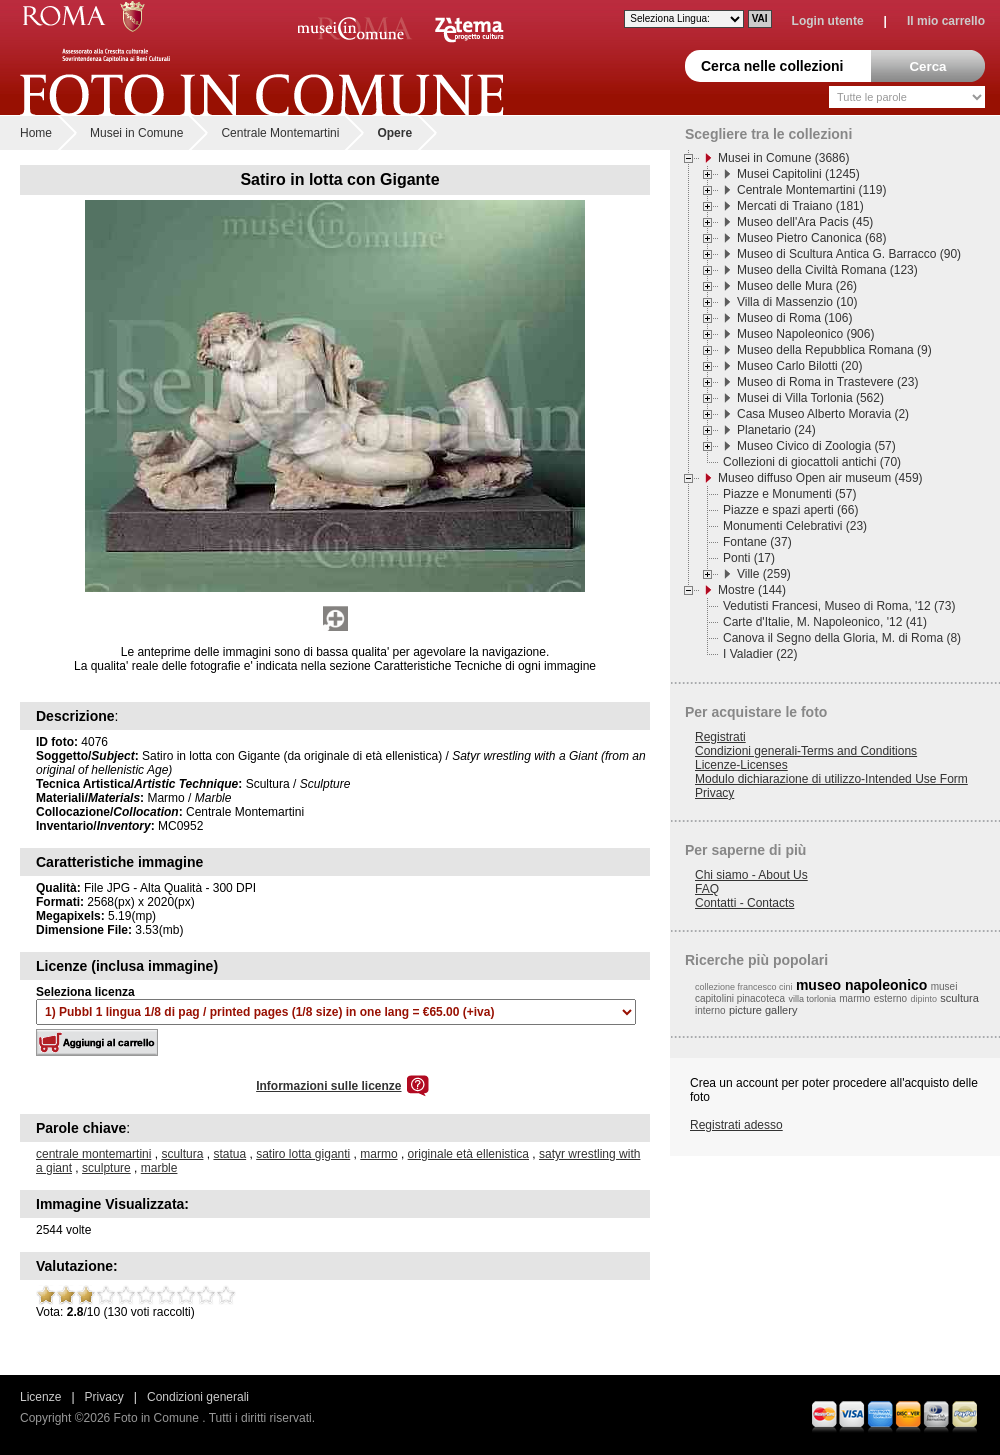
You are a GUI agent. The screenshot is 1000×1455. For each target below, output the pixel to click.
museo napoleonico (861, 985)
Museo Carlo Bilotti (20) (799, 366)
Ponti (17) (749, 558)
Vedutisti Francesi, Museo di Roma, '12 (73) (839, 606)
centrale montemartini (93, 1154)
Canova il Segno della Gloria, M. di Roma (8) (842, 638)
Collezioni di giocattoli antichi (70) (812, 462)
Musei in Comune (136, 133)
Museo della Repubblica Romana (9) (834, 350)
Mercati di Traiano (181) (800, 206)
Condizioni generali (198, 1397)
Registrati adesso (736, 1125)
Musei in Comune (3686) (783, 158)
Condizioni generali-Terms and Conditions (806, 751)
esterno (890, 998)
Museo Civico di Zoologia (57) (816, 446)
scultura (182, 1154)
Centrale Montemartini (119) (811, 190)
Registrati (720, 737)
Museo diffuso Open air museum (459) (820, 478)
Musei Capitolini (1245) (798, 174)
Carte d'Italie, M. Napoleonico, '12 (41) (825, 622)
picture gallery (763, 1010)
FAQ (707, 889)
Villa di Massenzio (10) (797, 302)
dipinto (923, 999)
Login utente (828, 21)
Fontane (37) (757, 542)
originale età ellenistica (468, 1154)
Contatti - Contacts (744, 903)
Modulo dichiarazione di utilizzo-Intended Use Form (831, 779)
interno (710, 1010)
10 (226, 1295)
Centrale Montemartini (280, 133)
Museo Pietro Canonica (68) (811, 238)
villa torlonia (812, 999)
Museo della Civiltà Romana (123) (827, 270)
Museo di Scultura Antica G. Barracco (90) (849, 254)
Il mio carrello (946, 21)
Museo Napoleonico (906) (805, 334)
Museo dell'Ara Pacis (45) (805, 222)
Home (36, 133)
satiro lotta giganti (303, 1154)
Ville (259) (764, 574)
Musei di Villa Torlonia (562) (810, 398)
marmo (378, 1154)
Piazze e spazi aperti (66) (790, 510)
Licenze (40, 1397)
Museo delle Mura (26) (797, 286)
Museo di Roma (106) (794, 318)
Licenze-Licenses (741, 765)
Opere (394, 133)
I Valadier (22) (760, 654)
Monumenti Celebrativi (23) (795, 526)
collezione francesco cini (744, 987)
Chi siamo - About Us (751, 875)
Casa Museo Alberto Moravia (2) (823, 414)
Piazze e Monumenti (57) (789, 494)
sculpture (106, 1168)
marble (159, 1168)
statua (229, 1154)
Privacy (714, 793)
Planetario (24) (776, 430)
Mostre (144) (752, 590)
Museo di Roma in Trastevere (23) (827, 382)
